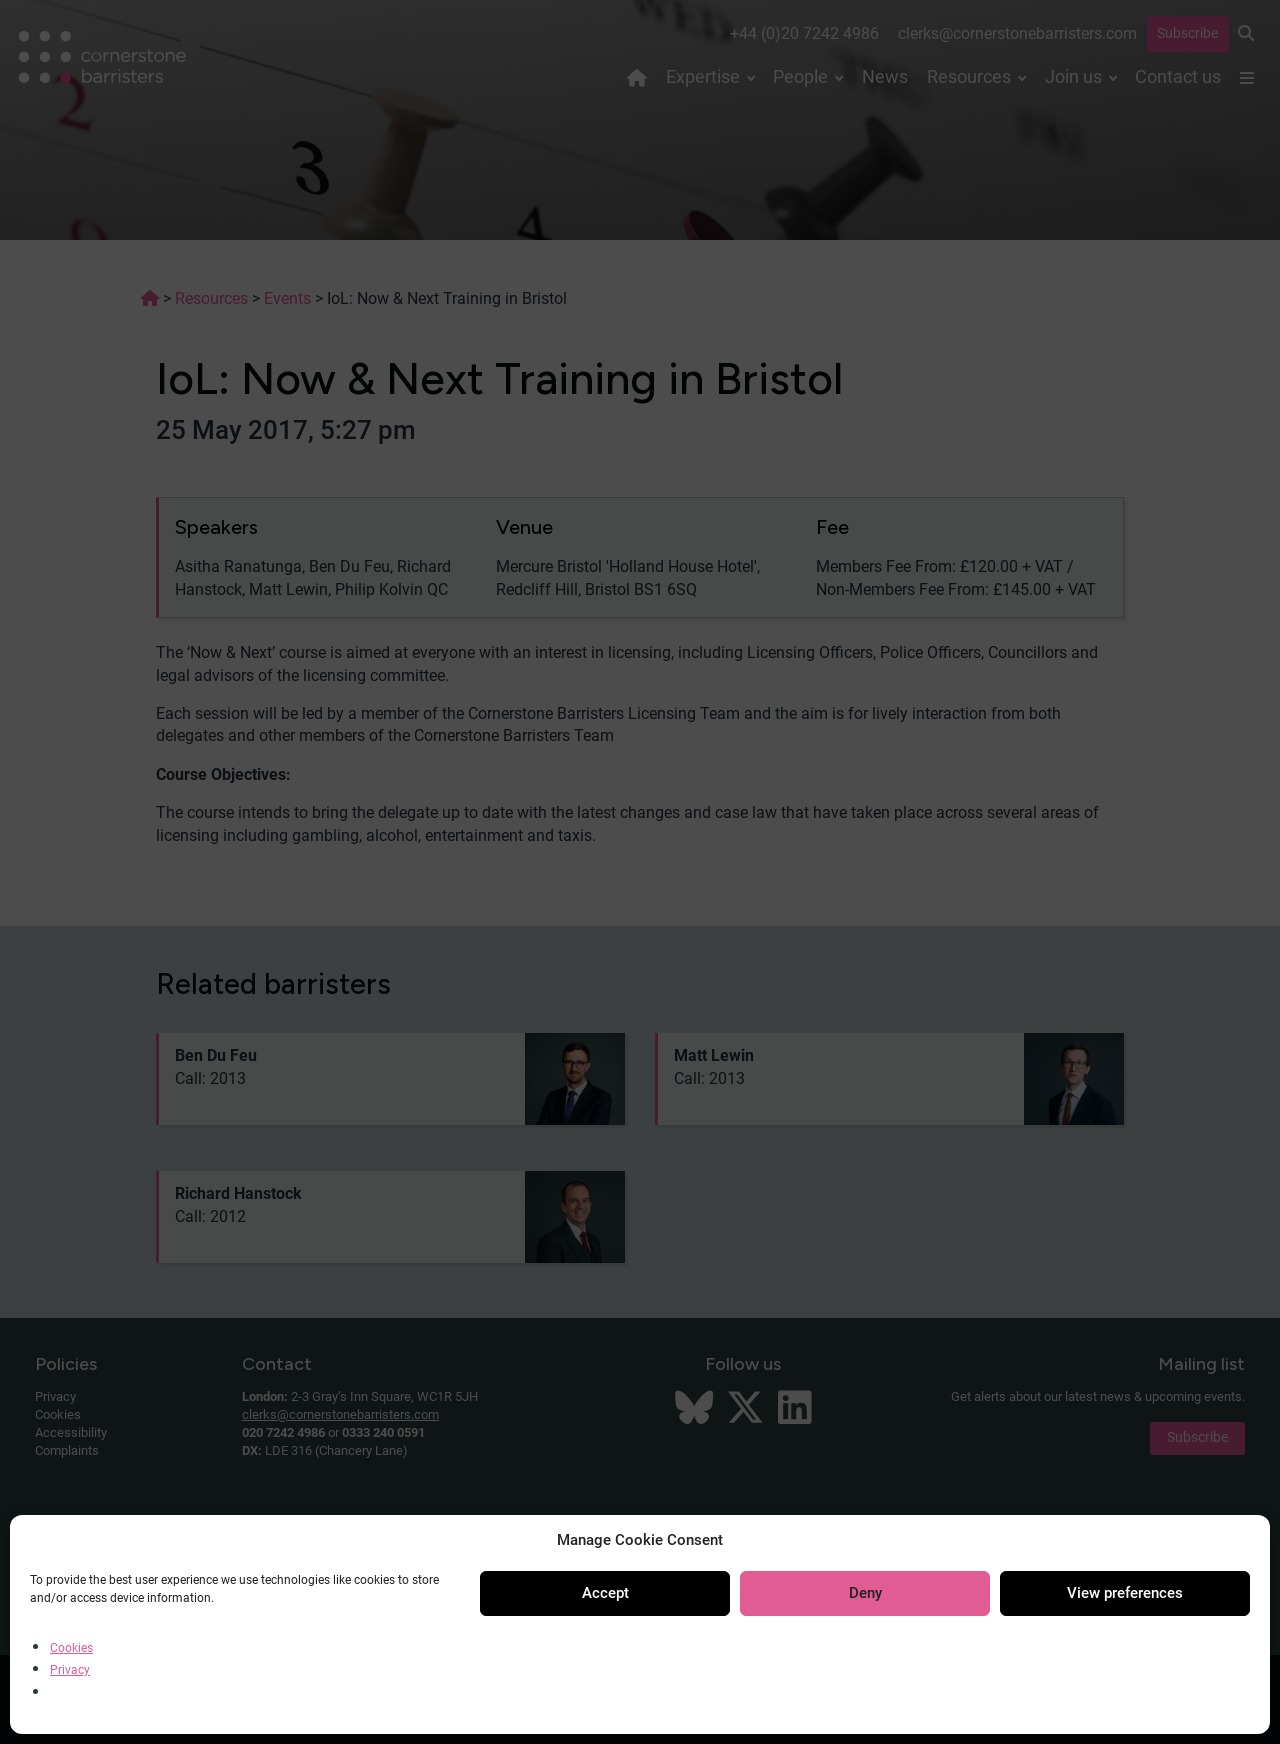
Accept (605, 1593)
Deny (865, 1593)
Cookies (71, 1648)
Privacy (70, 1670)
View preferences (1125, 1593)
